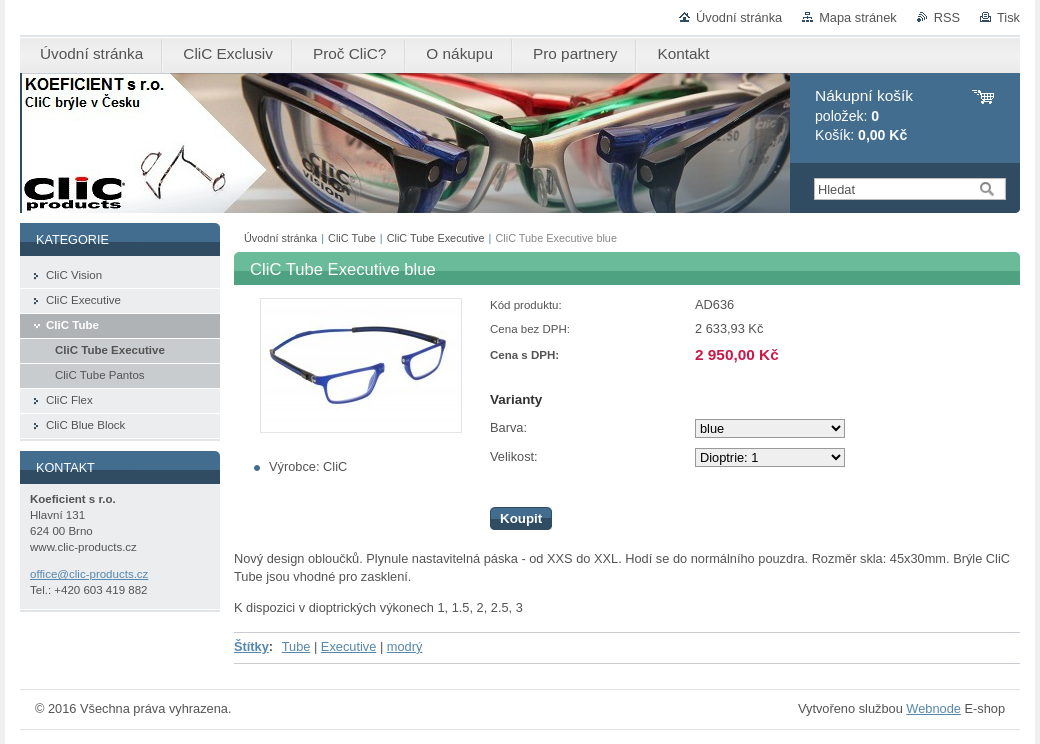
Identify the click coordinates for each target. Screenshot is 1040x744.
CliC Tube (352, 238)
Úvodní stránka (739, 17)
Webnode (933, 708)
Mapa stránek (858, 17)
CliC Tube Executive (436, 238)
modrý (405, 646)
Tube (296, 646)
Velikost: (514, 456)
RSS (947, 17)
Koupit (521, 518)
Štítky (251, 646)
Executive (348, 646)
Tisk (1008, 17)
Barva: (508, 427)
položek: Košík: (864, 115)
